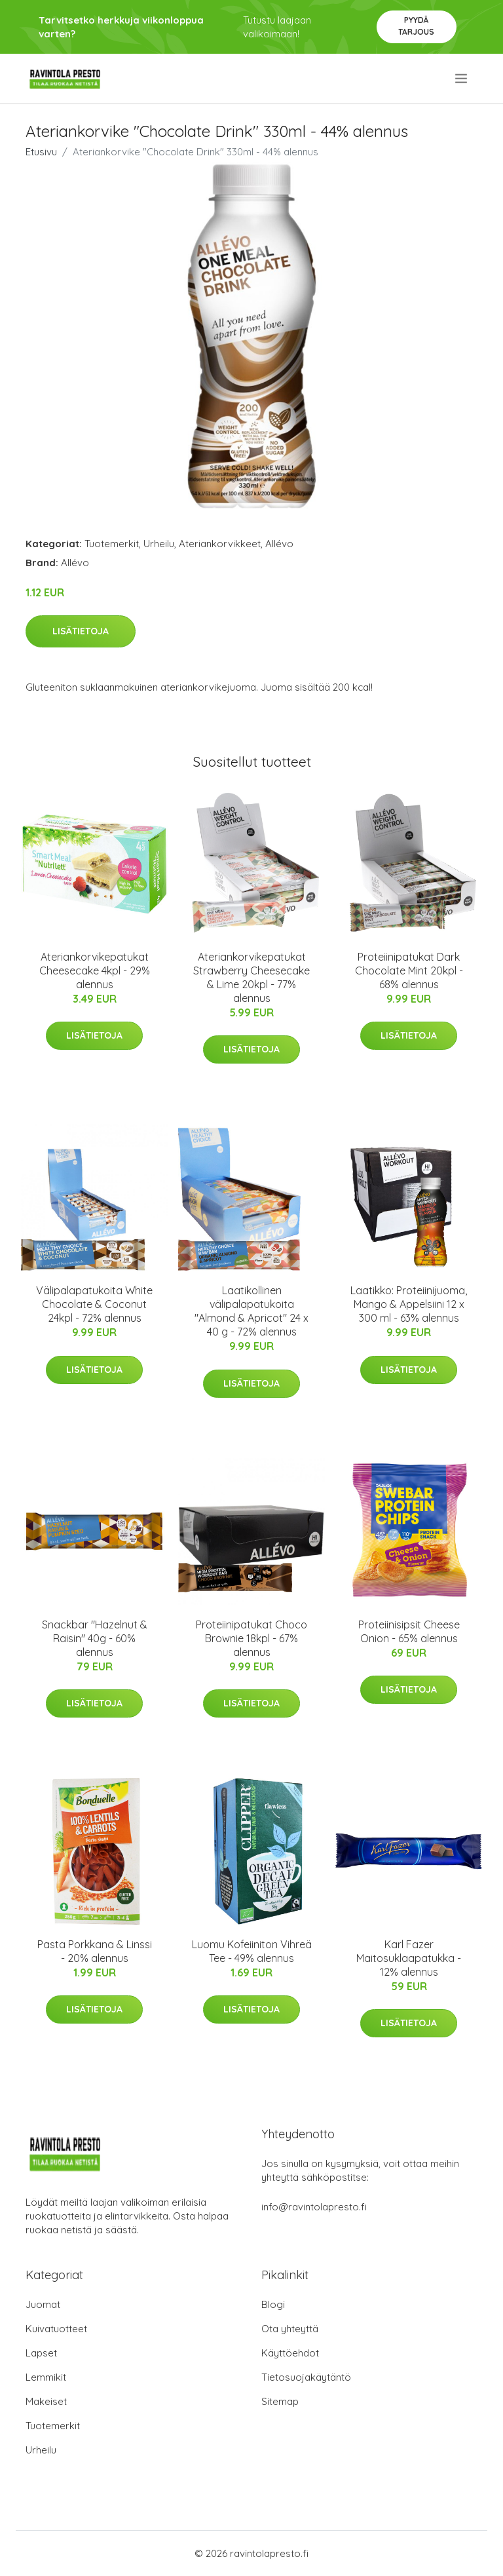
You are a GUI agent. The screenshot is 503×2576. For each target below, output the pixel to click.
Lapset (41, 2353)
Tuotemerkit (111, 543)
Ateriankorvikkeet (220, 543)
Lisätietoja (80, 631)
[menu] (462, 78)
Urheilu (158, 543)
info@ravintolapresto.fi (314, 2207)
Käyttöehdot (290, 2353)
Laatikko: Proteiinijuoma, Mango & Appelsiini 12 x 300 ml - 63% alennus (408, 1304)
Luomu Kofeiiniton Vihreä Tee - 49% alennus (252, 1951)
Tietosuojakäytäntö (306, 2377)
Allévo (279, 543)
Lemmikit (46, 2377)
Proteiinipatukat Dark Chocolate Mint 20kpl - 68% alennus (409, 970)
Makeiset (46, 2401)
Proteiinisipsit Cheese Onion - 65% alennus (409, 1631)
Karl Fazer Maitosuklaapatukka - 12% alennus (408, 1958)
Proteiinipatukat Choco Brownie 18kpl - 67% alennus (251, 1638)
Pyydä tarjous (416, 26)
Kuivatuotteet (56, 2328)
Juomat (43, 2304)
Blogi (273, 2304)
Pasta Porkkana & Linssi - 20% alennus (94, 1951)
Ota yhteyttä (289, 2328)
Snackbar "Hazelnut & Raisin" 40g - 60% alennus (94, 1638)
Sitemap (280, 2401)
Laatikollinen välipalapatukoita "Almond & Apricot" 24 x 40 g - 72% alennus (251, 1311)
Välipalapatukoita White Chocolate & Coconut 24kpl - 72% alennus (94, 1304)
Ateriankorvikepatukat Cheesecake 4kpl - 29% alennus (94, 970)
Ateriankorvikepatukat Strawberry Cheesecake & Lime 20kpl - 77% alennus (251, 977)
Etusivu (41, 151)
